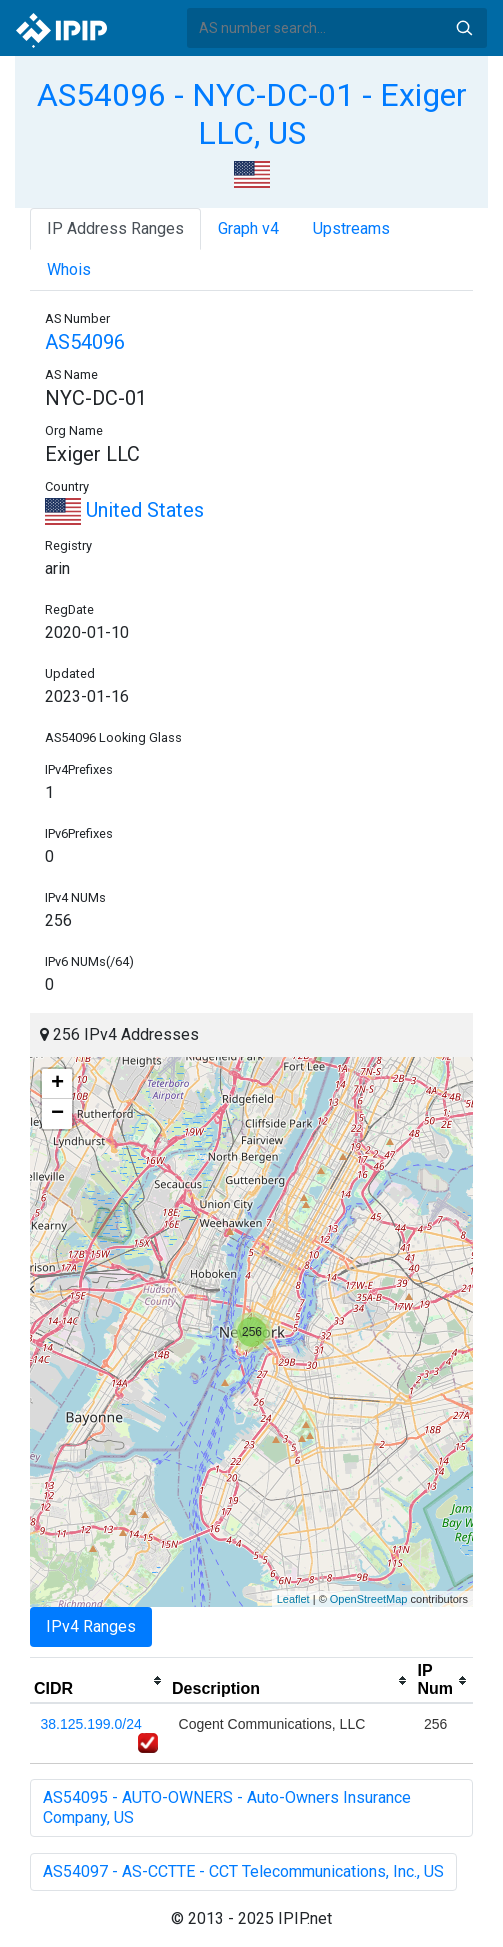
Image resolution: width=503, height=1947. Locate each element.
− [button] (57, 1114)
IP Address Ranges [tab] (115, 228)
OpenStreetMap (369, 1599)
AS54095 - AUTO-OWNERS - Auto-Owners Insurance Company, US (227, 1807)
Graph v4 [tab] (248, 228)
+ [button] (57, 1084)
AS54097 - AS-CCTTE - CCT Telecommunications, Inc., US (243, 1871)
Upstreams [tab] (351, 228)
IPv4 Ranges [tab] (91, 1626)
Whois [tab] (69, 269)
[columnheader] (99, 1681)
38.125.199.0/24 (91, 1724)
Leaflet (293, 1599)
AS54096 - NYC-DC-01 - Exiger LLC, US (252, 114)
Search (464, 28)
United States (124, 510)
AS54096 (85, 342)
